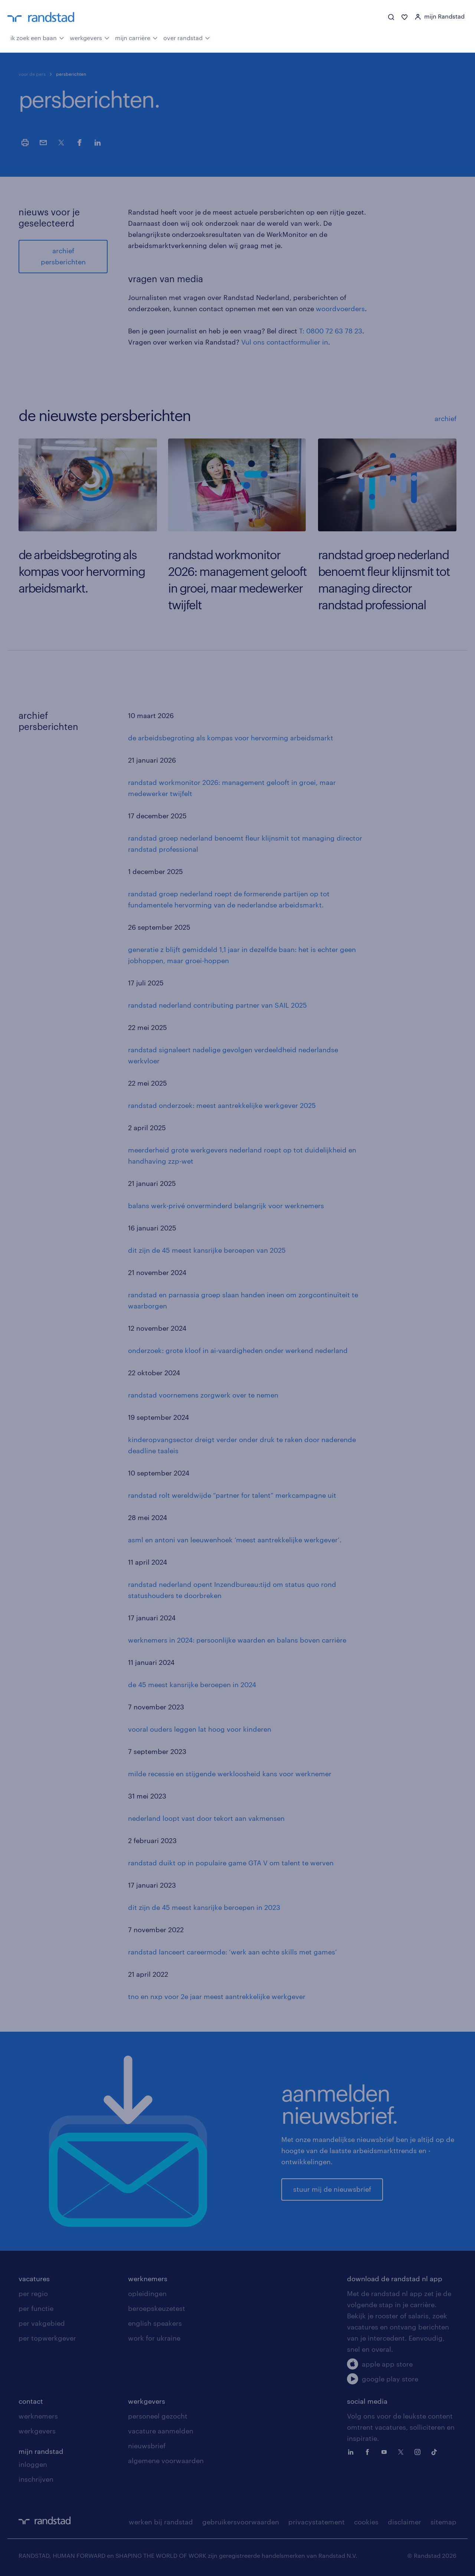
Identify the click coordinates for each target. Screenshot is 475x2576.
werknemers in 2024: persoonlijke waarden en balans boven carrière (237, 1640)
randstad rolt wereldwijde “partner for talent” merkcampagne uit (232, 1495)
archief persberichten (63, 256)
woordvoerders (340, 308)
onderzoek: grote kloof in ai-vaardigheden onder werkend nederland (238, 1350)
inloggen (33, 2464)
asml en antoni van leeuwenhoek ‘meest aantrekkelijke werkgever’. (234, 1540)
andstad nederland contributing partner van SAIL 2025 (219, 1005)
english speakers (155, 2323)
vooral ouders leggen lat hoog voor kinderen (199, 1729)
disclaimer (404, 2522)
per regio (33, 2293)
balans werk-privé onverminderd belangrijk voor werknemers (226, 1205)
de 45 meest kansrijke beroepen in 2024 (192, 1684)
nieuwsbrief (147, 2446)
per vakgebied (42, 2323)
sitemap (443, 2522)
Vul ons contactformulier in (284, 342)
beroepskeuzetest (156, 2308)
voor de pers (32, 73)
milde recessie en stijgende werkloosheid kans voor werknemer (229, 1774)
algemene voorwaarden (166, 2460)
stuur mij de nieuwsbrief (332, 2189)
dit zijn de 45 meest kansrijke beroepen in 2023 (204, 1907)
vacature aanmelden (160, 2431)
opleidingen (147, 2293)
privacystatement (316, 2522)
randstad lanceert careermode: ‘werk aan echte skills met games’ (232, 1952)
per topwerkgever (47, 2338)
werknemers (147, 2279)
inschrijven (36, 2479)
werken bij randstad (161, 2522)
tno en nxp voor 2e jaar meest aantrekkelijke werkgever (216, 1996)
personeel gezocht (157, 2416)
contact (31, 2401)
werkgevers (89, 37)
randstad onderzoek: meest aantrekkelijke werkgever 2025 (222, 1105)
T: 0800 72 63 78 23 (330, 331)
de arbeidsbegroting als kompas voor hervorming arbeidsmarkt (230, 738)
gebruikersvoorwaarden (240, 2522)
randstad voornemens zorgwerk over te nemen (203, 1395)
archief (445, 418)
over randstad (186, 37)
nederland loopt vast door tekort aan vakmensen (206, 1818)
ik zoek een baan (37, 37)
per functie (36, 2308)
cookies (366, 2522)
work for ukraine (154, 2338)
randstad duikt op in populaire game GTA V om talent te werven (231, 1863)
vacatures (34, 2279)
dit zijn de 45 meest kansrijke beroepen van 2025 (207, 1250)
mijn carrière (136, 37)
